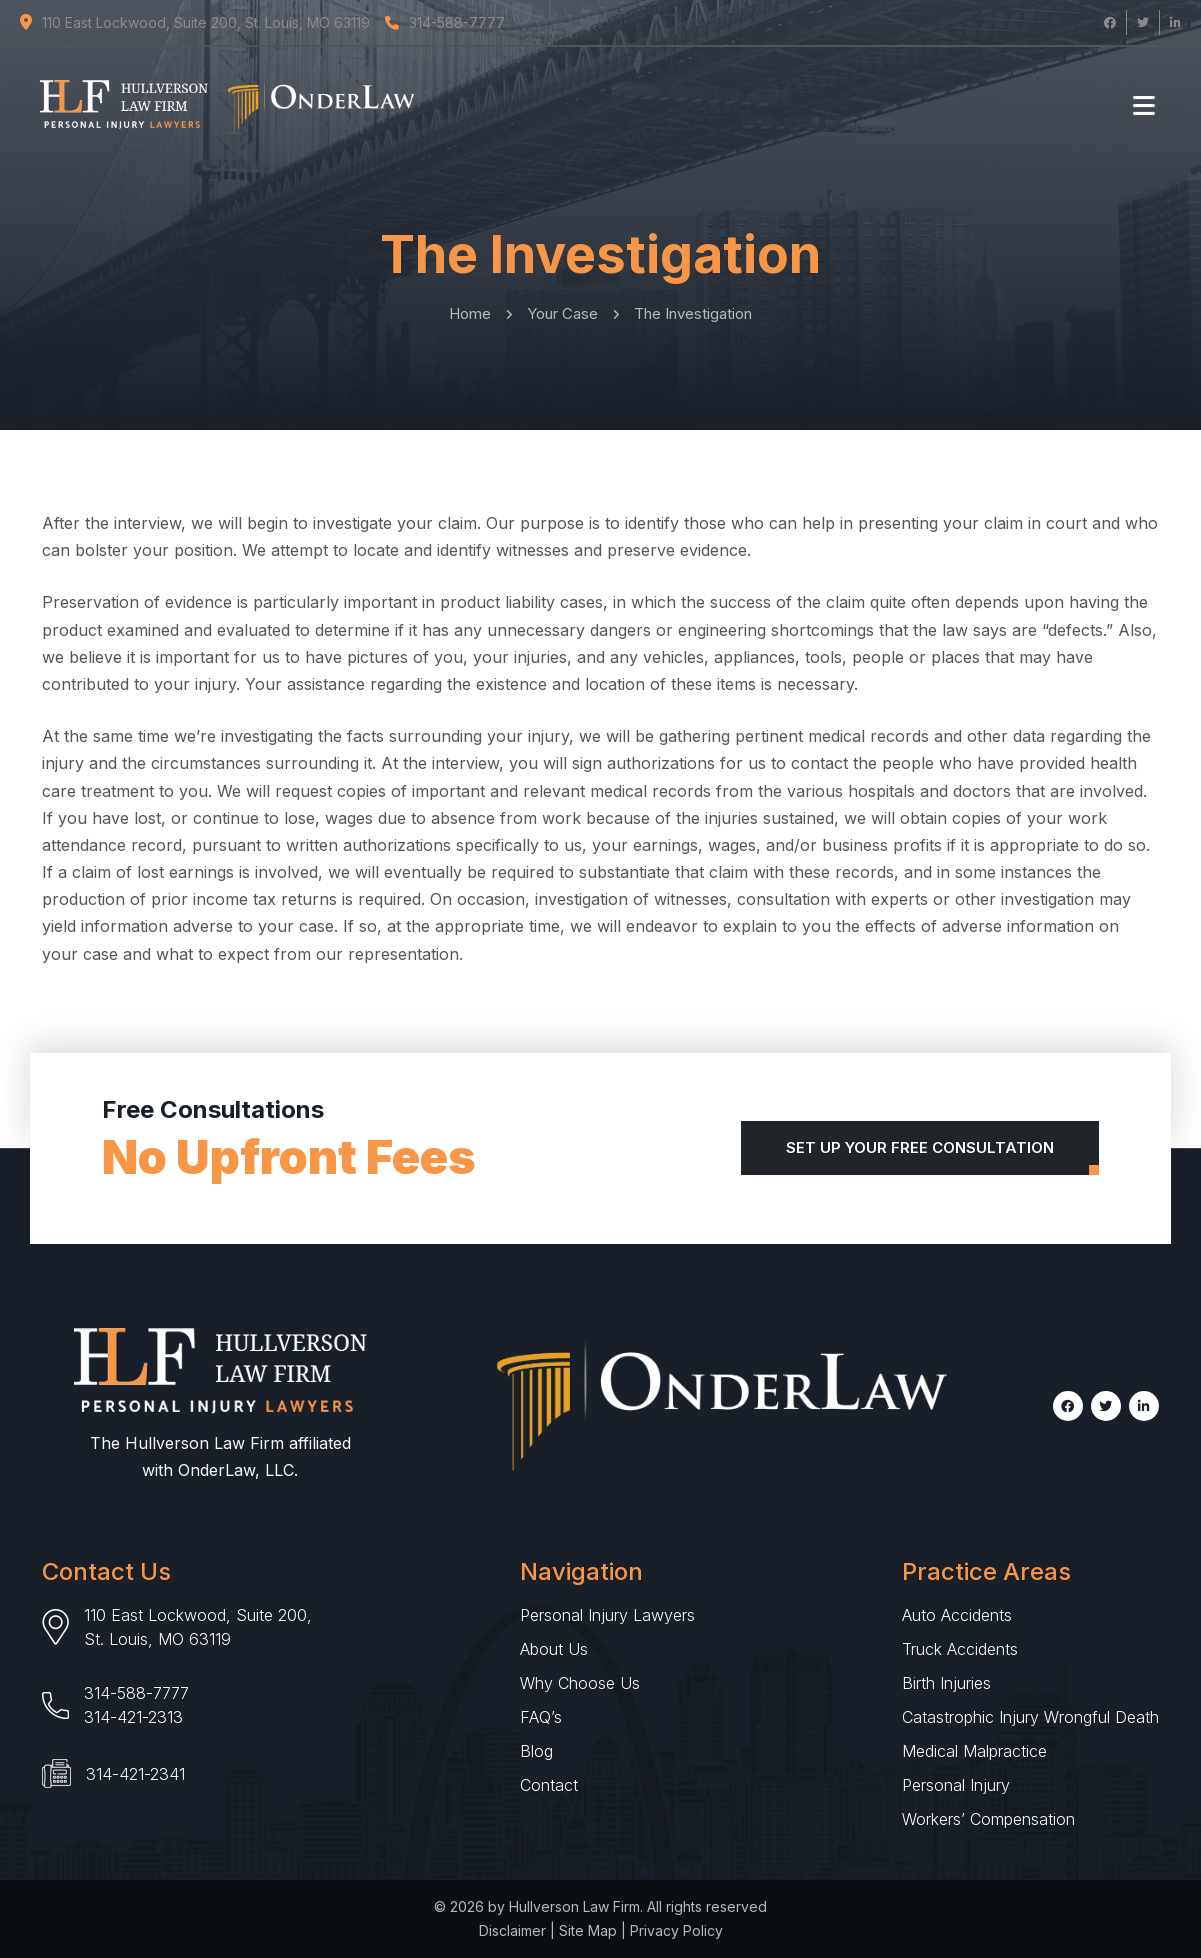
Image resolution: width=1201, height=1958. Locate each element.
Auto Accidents (957, 1615)
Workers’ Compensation (988, 1819)
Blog (536, 1751)
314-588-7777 (136, 1693)
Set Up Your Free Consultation (920, 1147)
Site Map (588, 1930)
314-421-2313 (133, 1717)
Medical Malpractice (974, 1751)
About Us (554, 1649)
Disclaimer (512, 1930)
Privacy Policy (676, 1930)
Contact (549, 1785)
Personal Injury (956, 1785)
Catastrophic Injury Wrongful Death (1030, 1717)
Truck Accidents (960, 1649)
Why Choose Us (580, 1683)
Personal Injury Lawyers (607, 1615)
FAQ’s (541, 1717)
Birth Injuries (946, 1683)
